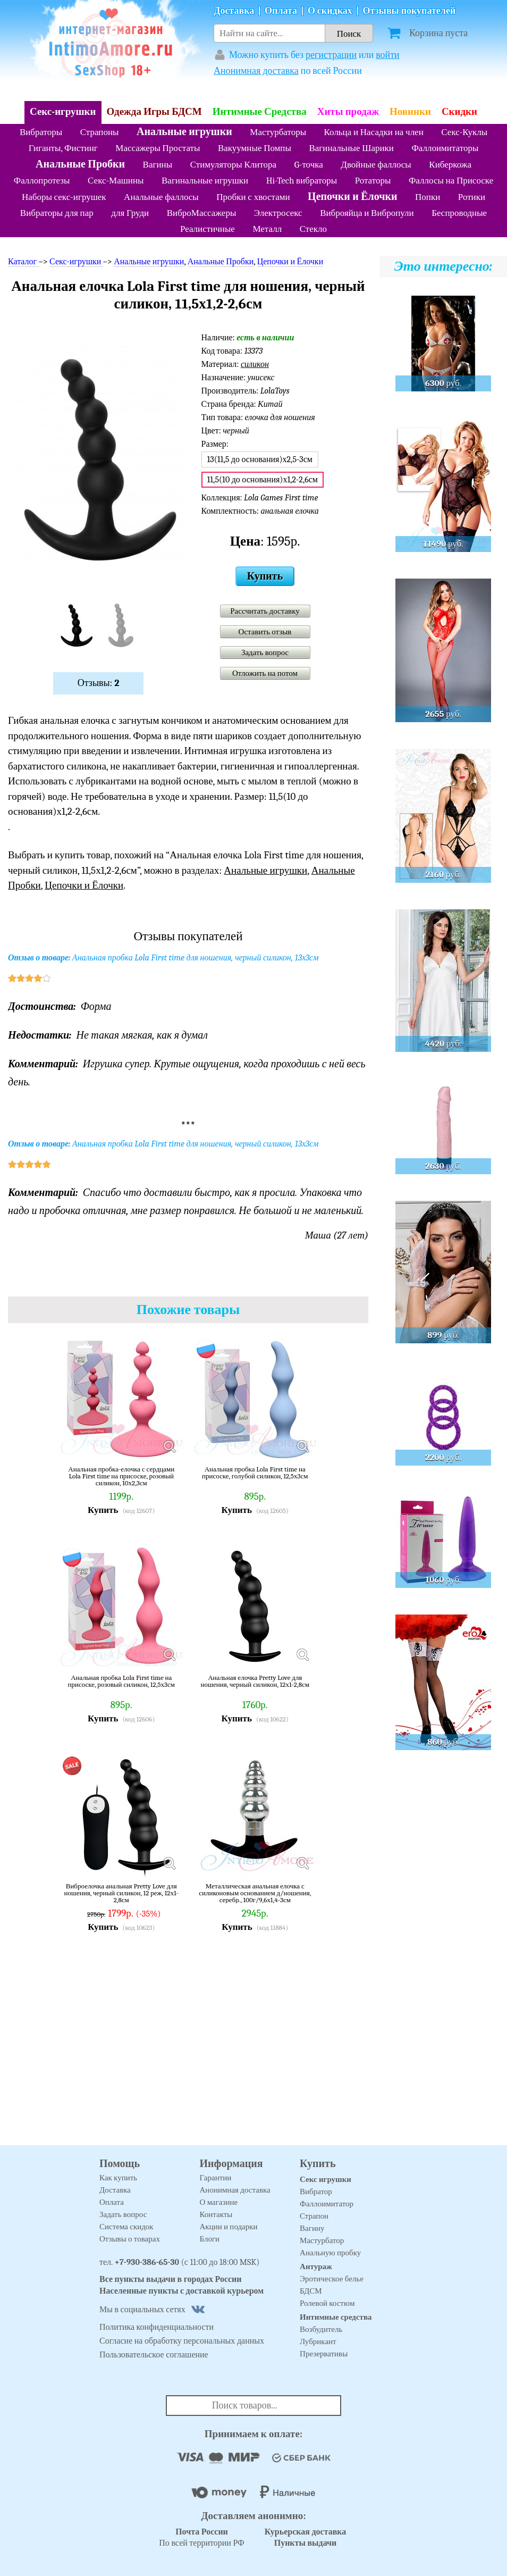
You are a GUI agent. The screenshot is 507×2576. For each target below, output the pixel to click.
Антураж (316, 2266)
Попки (427, 197)
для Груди (130, 213)
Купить (265, 576)
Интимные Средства (260, 112)
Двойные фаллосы (376, 165)
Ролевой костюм (327, 2303)
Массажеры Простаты (157, 148)
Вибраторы (41, 132)
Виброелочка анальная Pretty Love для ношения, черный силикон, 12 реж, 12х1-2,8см (121, 1893)
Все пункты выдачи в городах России (170, 2279)
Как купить (118, 2177)
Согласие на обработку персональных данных (181, 2341)
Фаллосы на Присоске (451, 180)
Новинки (410, 112)
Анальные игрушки (184, 132)
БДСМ (311, 2291)
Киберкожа (450, 165)
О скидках (330, 10)
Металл (267, 229)
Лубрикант (318, 2341)
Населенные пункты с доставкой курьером (181, 2291)
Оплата (281, 10)
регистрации (331, 55)
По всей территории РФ (201, 2537)
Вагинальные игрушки (205, 180)
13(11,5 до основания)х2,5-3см (259, 459)
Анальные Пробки (80, 164)
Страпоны (99, 132)
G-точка (308, 165)
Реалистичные (207, 229)
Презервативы (324, 2353)
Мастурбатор (322, 2240)
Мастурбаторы (278, 132)
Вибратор (316, 2191)
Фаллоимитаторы (444, 148)
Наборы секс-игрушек (64, 197)
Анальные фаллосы (161, 197)
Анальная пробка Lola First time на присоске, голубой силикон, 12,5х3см (255, 1473)
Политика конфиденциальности (156, 2327)
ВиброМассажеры (201, 213)
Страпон (314, 2216)
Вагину (312, 2228)
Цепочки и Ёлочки (352, 196)
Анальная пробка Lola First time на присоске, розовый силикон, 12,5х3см (121, 1681)
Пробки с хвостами (253, 197)
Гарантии (216, 2177)
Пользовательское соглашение (153, 2355)
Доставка (234, 10)
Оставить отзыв (265, 632)
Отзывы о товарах (129, 2239)
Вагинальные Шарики (351, 148)
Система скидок (126, 2226)
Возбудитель (321, 2329)
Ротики (471, 197)
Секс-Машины (115, 180)
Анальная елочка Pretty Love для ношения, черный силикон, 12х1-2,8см (255, 1681)
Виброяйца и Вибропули (366, 213)
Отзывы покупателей (409, 10)
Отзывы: (99, 683)
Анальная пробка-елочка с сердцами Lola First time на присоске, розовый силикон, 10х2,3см (121, 1476)
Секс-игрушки (63, 112)
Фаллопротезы (42, 180)
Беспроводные (459, 213)
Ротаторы (373, 180)
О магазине (219, 2202)
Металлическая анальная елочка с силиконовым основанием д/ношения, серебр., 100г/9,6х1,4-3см (255, 1893)
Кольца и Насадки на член (374, 132)
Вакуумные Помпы (254, 148)
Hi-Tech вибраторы (301, 180)
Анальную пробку (330, 2252)
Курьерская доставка (306, 2532)
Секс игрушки (325, 2179)
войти (388, 55)
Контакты (216, 2214)
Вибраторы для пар (57, 213)
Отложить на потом (265, 673)
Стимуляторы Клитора (233, 165)
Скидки (459, 112)
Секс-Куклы (464, 132)
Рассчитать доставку (265, 611)
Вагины (157, 165)
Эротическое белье (332, 2279)
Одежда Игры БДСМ (154, 112)
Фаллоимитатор (326, 2204)
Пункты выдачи (305, 2543)
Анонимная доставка (256, 71)
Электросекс (278, 213)
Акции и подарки (229, 2226)
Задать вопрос (265, 652)
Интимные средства (336, 2317)
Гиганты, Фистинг (63, 148)
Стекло (313, 229)
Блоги (210, 2239)
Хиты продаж (348, 112)
